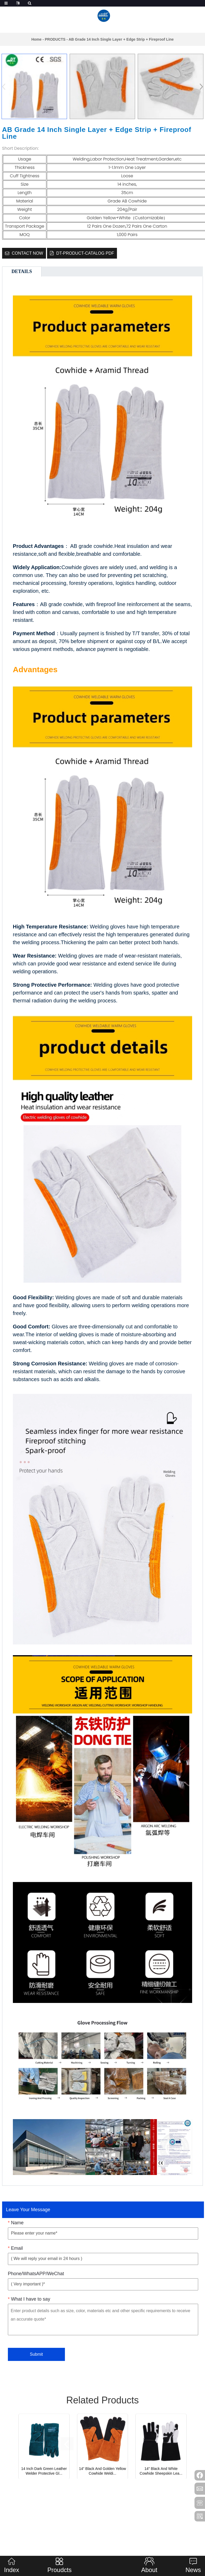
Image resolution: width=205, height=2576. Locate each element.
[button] (199, 86)
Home (36, 39)
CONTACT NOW (27, 253)
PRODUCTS (55, 39)
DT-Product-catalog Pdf (85, 253)
